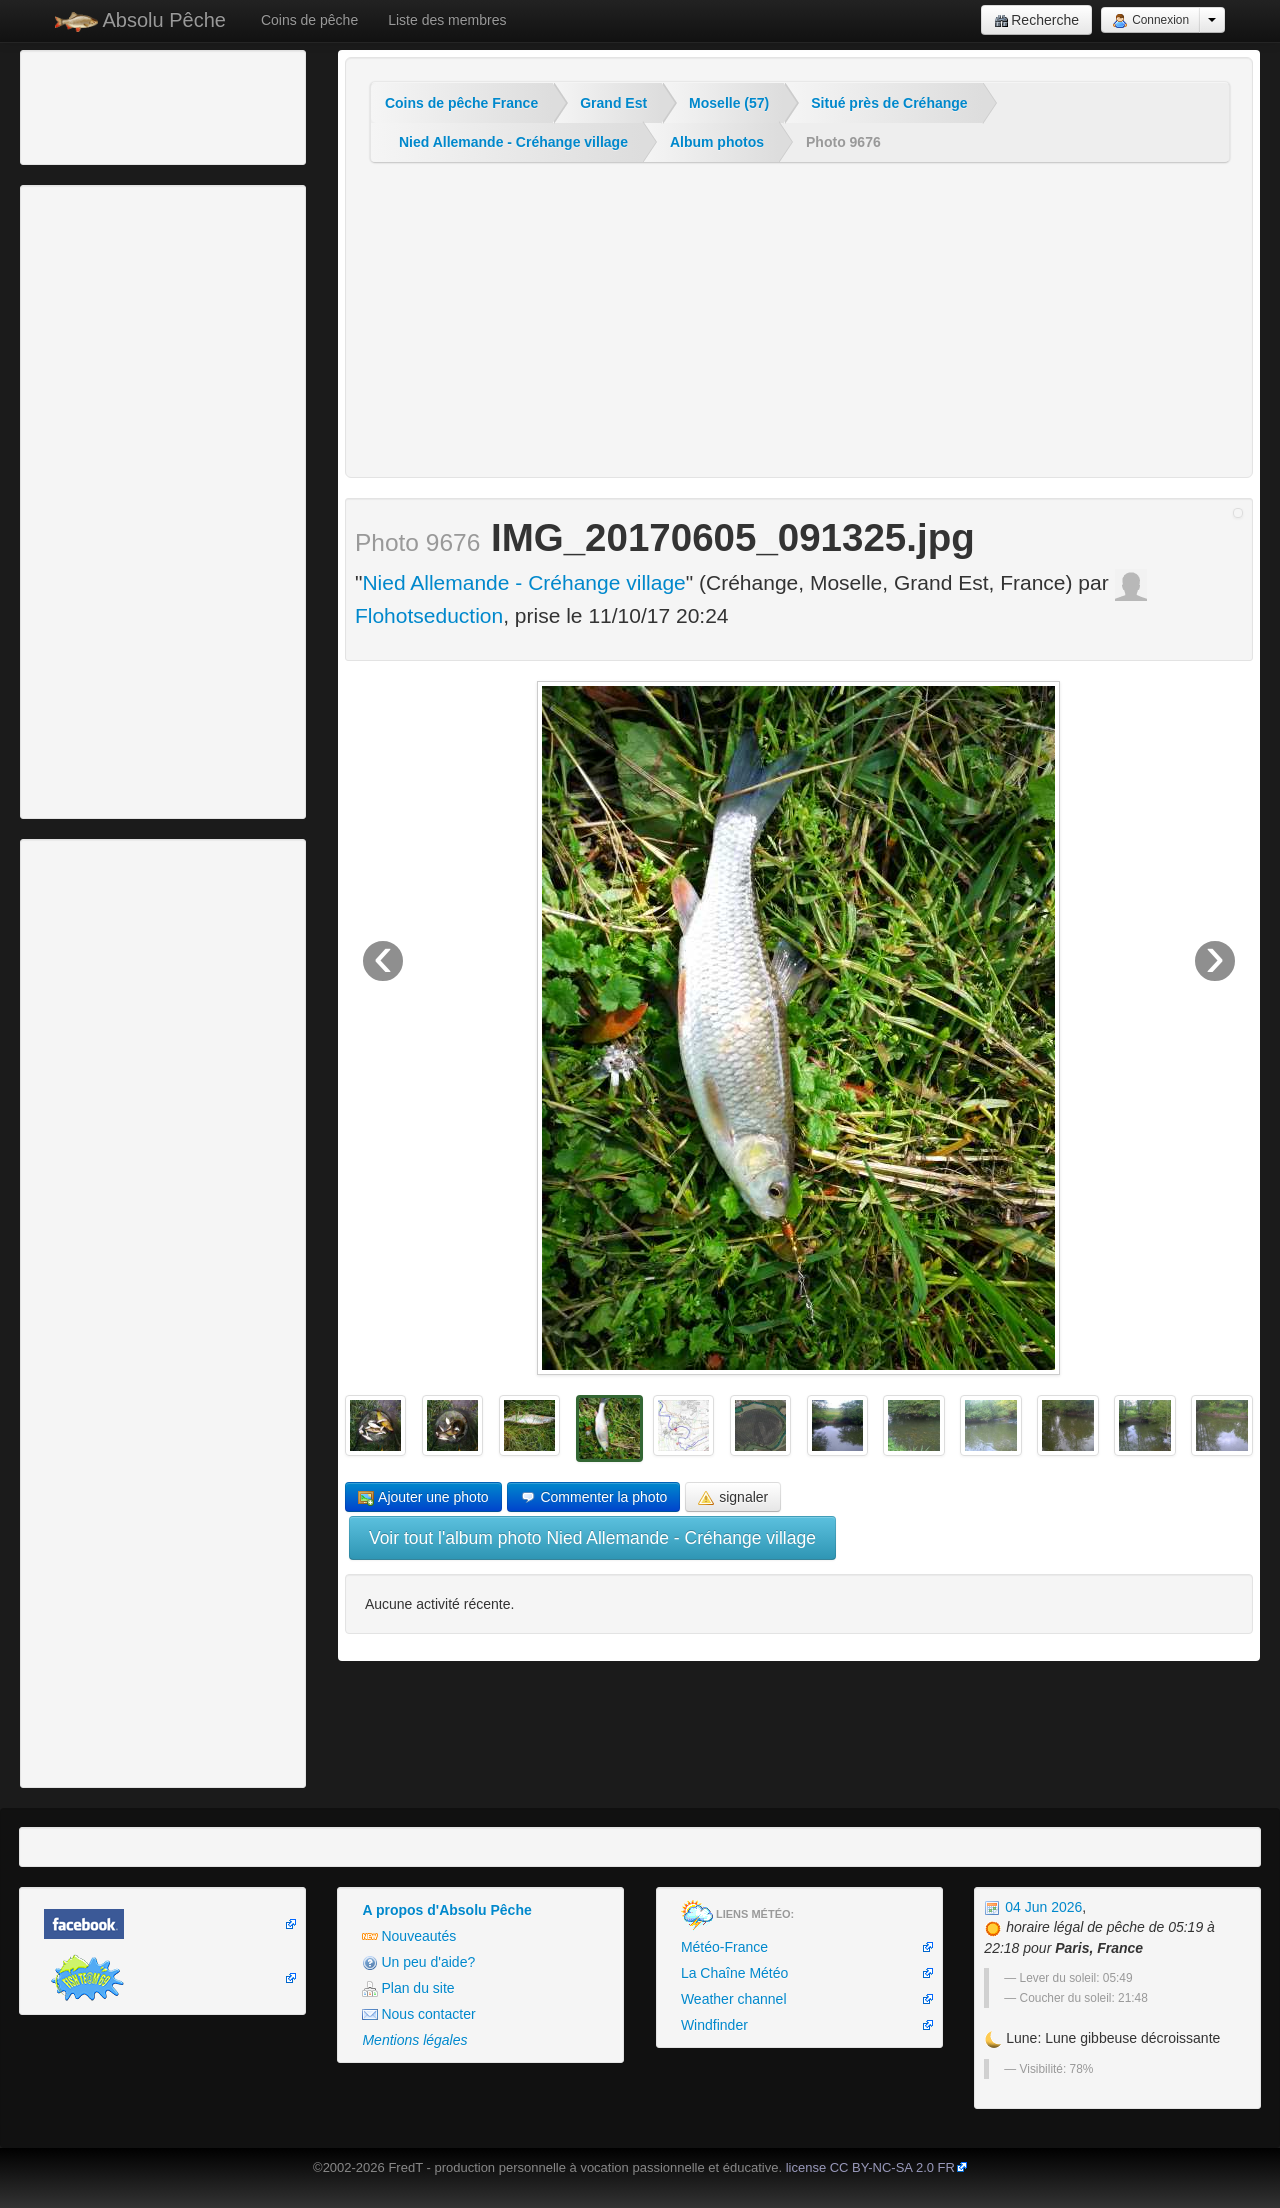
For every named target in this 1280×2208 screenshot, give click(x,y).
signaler (733, 1497)
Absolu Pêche (140, 20)
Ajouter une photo (423, 1497)
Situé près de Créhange (889, 103)
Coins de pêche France (461, 103)
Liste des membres (447, 20)
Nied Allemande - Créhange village (513, 142)
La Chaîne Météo (734, 1973)
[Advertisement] (135, 105)
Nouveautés (409, 1936)
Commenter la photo (594, 1497)
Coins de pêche (309, 20)
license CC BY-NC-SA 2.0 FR (870, 2167)
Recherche (1036, 20)
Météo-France (724, 1947)
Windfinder (714, 2025)
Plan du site (408, 1988)
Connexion (1150, 21)
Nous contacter (418, 2014)
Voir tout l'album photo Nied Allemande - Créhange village (592, 1538)
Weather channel (734, 1999)
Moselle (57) (729, 103)
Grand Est (613, 103)
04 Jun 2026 (1033, 1907)
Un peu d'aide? (418, 1962)
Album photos (717, 142)
